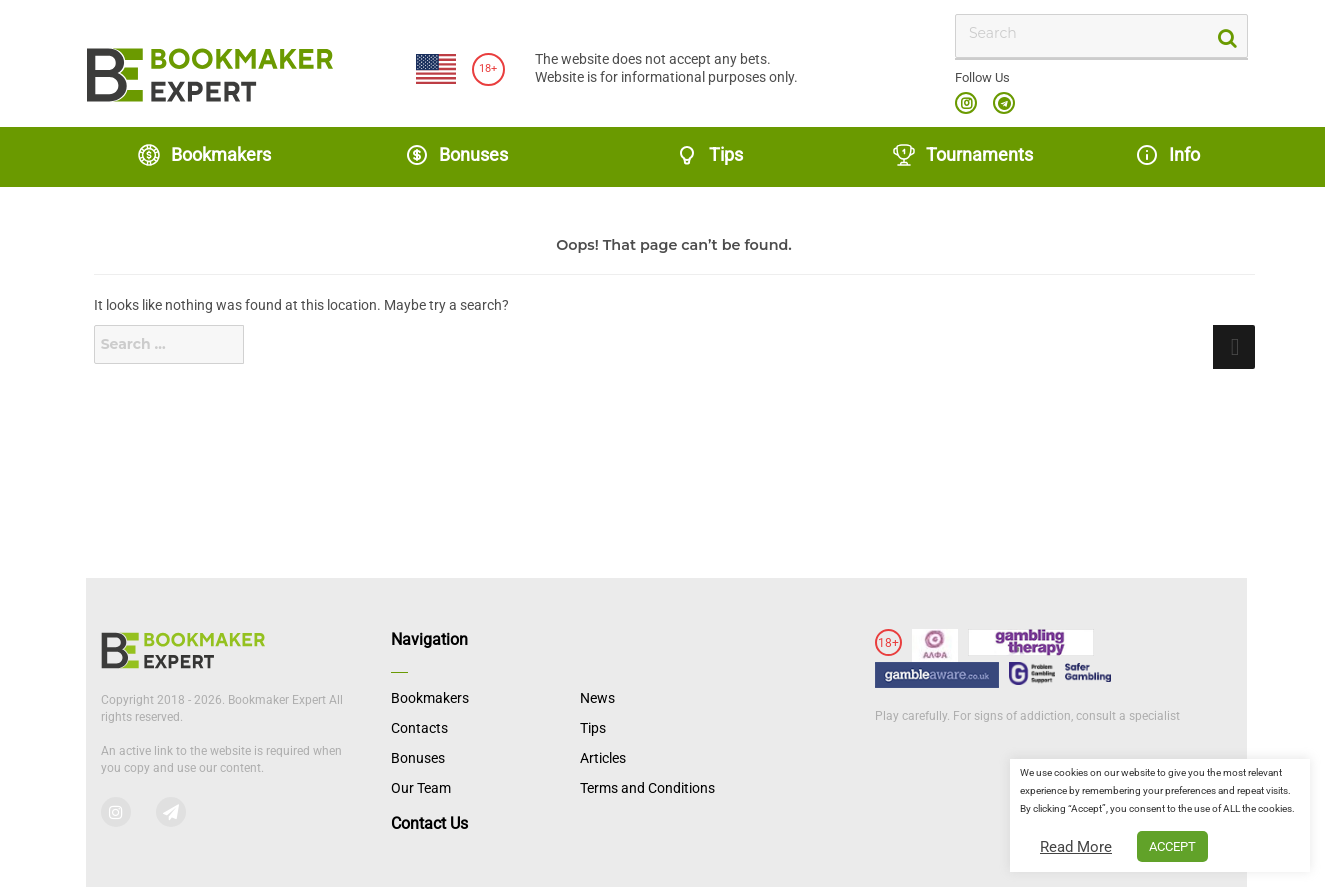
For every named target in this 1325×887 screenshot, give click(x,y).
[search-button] (1225, 36)
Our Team (421, 788)
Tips (709, 155)
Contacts (419, 728)
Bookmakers (204, 155)
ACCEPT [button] (1172, 846)
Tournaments (962, 155)
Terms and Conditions (647, 788)
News (597, 698)
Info (1167, 155)
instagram (966, 103)
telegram (1004, 103)
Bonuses (456, 155)
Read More (1076, 847)
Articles (603, 758)
